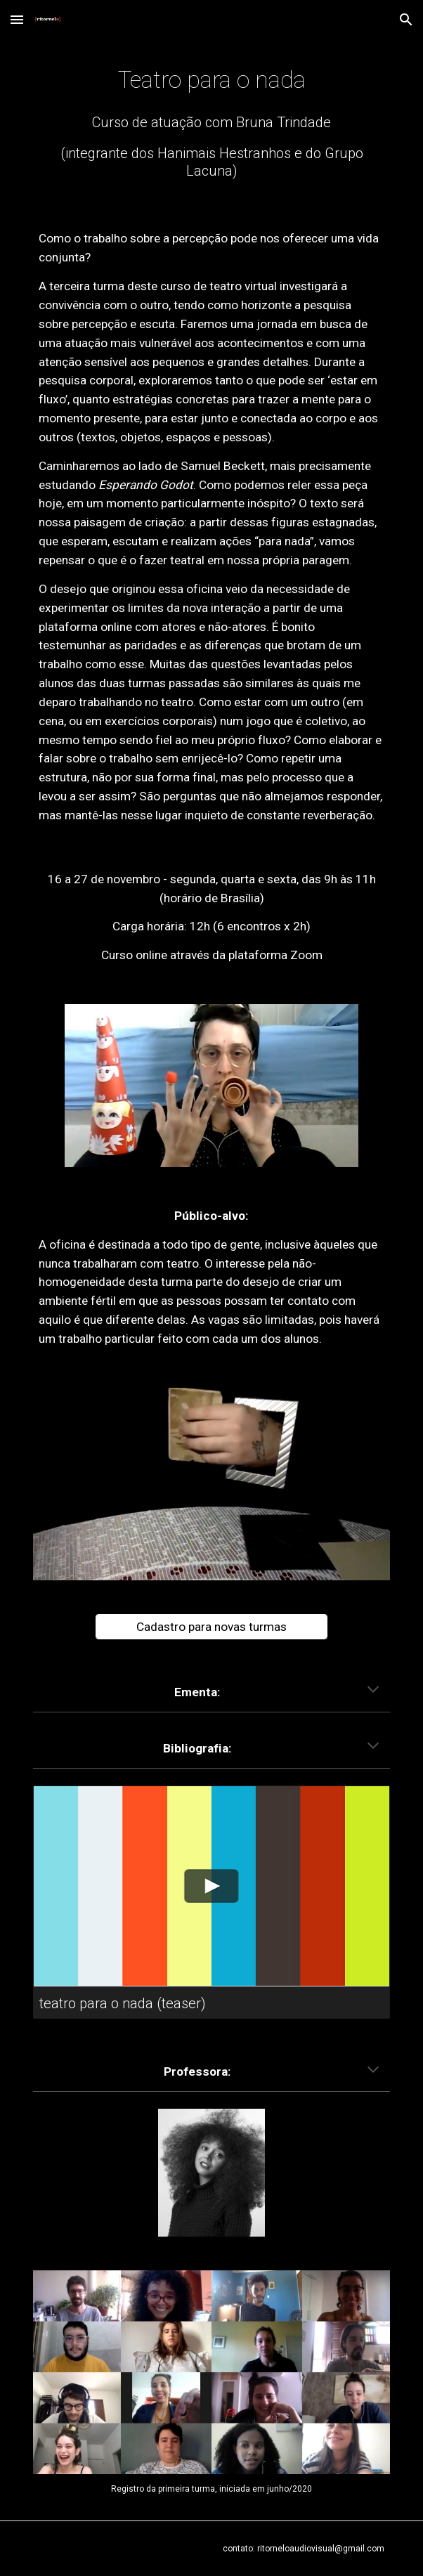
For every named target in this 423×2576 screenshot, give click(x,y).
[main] (211, 80)
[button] (17, 19)
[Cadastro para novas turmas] (211, 1627)
